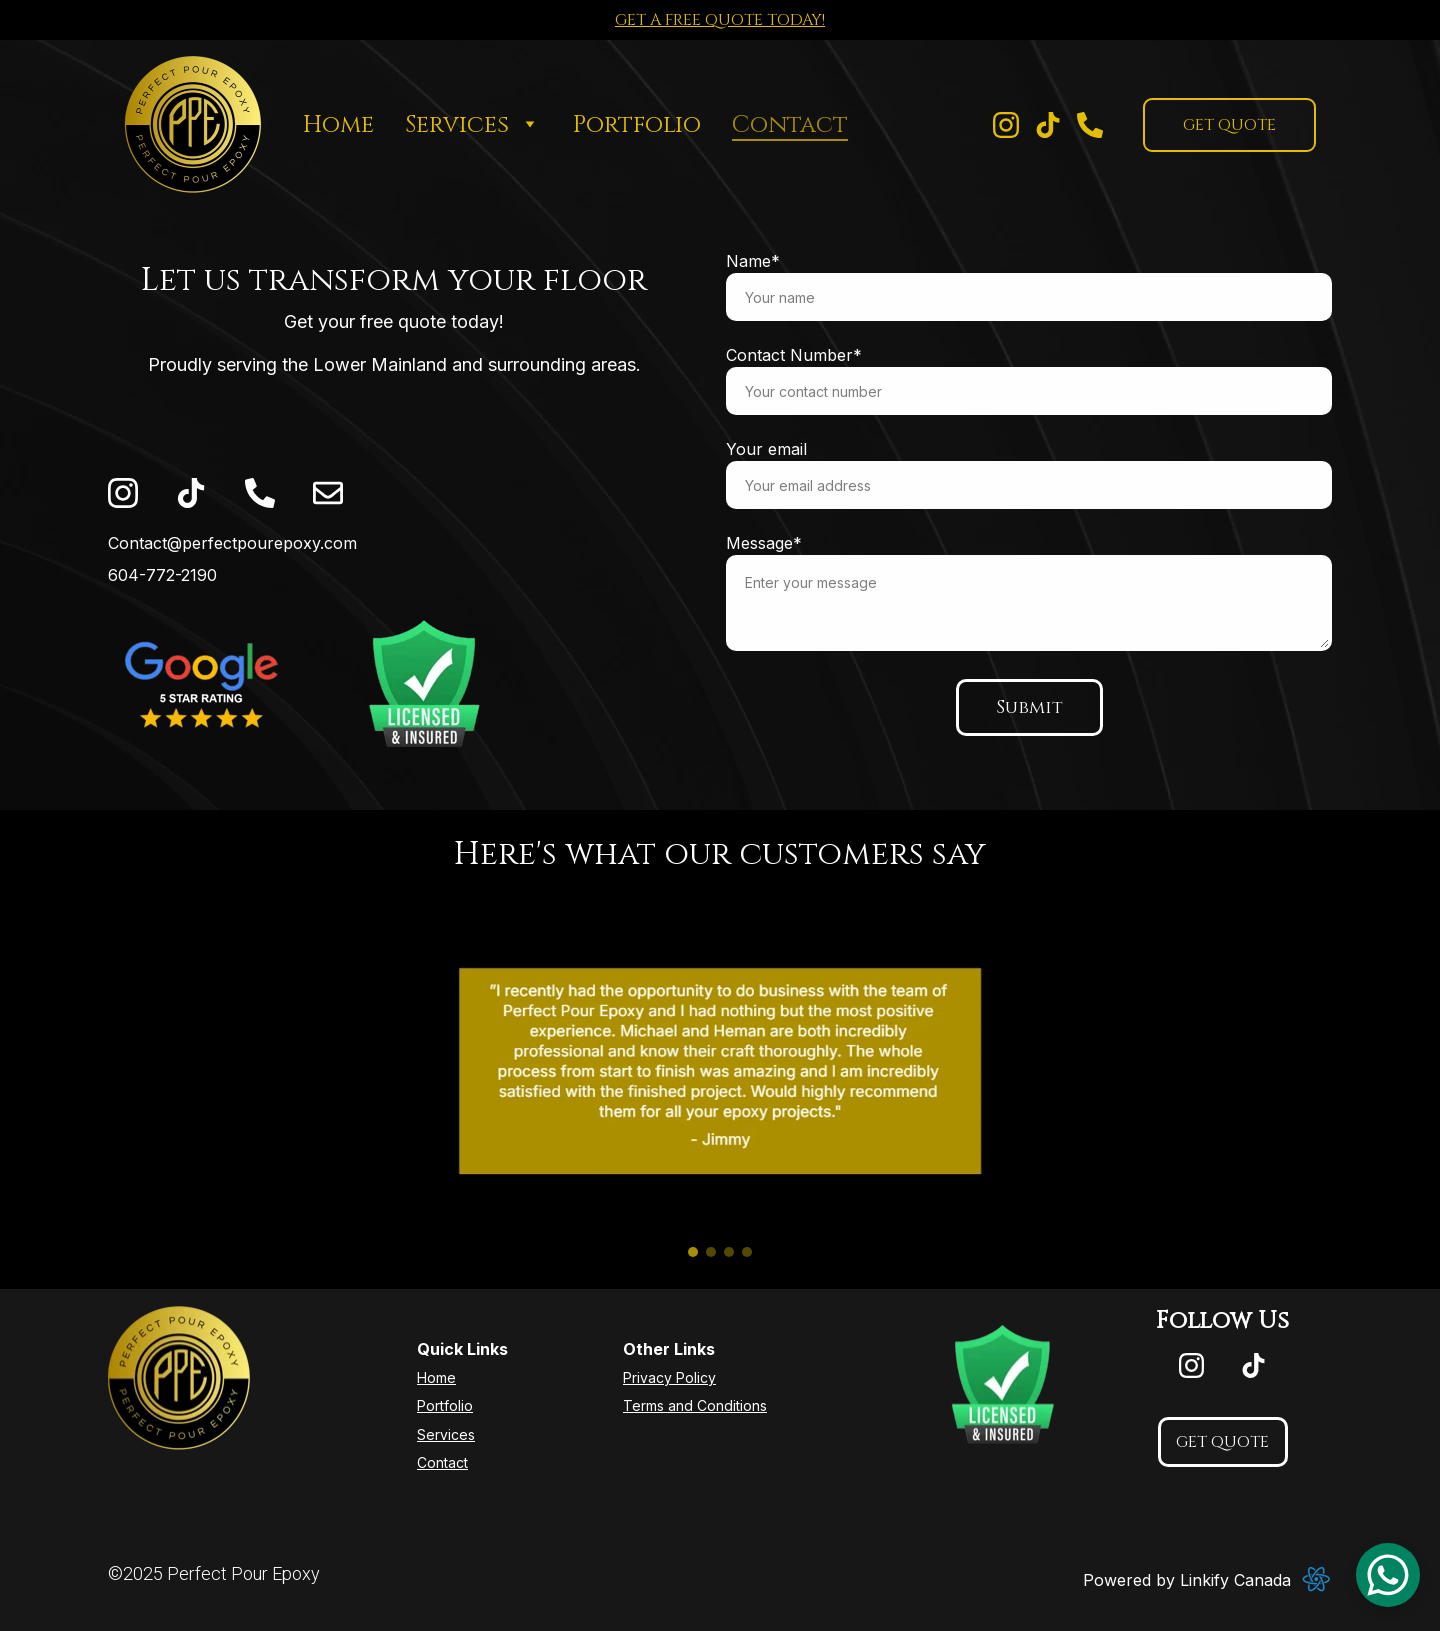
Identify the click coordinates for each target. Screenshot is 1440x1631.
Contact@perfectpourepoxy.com (232, 543)
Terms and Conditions (695, 1405)
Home (338, 125)
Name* (755, 263)
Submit (1029, 706)
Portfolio (637, 125)
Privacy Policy (669, 1377)
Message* (766, 543)
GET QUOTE (1229, 125)
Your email (768, 449)
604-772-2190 (163, 574)
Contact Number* (795, 356)
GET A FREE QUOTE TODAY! (720, 20)
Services (457, 125)
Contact (790, 125)
